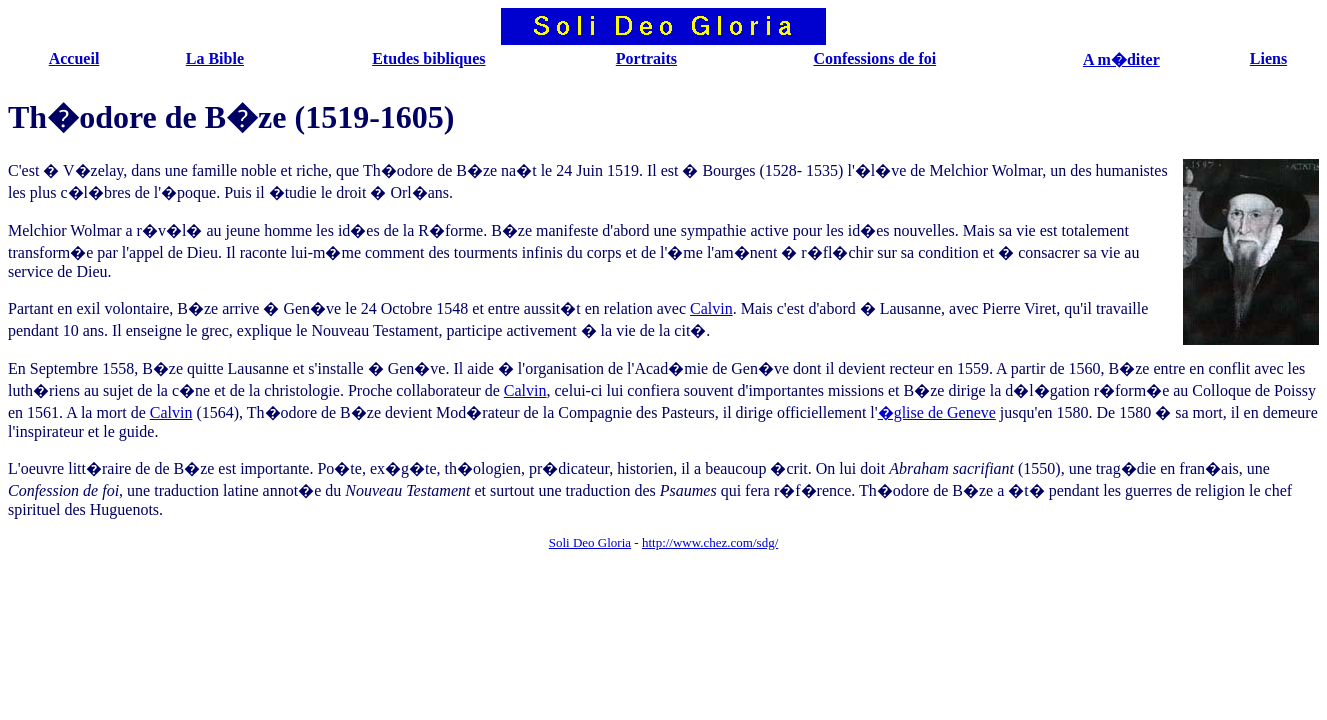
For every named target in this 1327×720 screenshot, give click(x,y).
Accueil (74, 58)
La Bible (215, 58)
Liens (1268, 58)
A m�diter (1121, 59)
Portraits (646, 58)
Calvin (711, 308)
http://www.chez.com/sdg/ (710, 542)
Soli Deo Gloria (590, 542)
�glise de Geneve (937, 412)
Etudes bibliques (428, 58)
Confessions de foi (874, 58)
